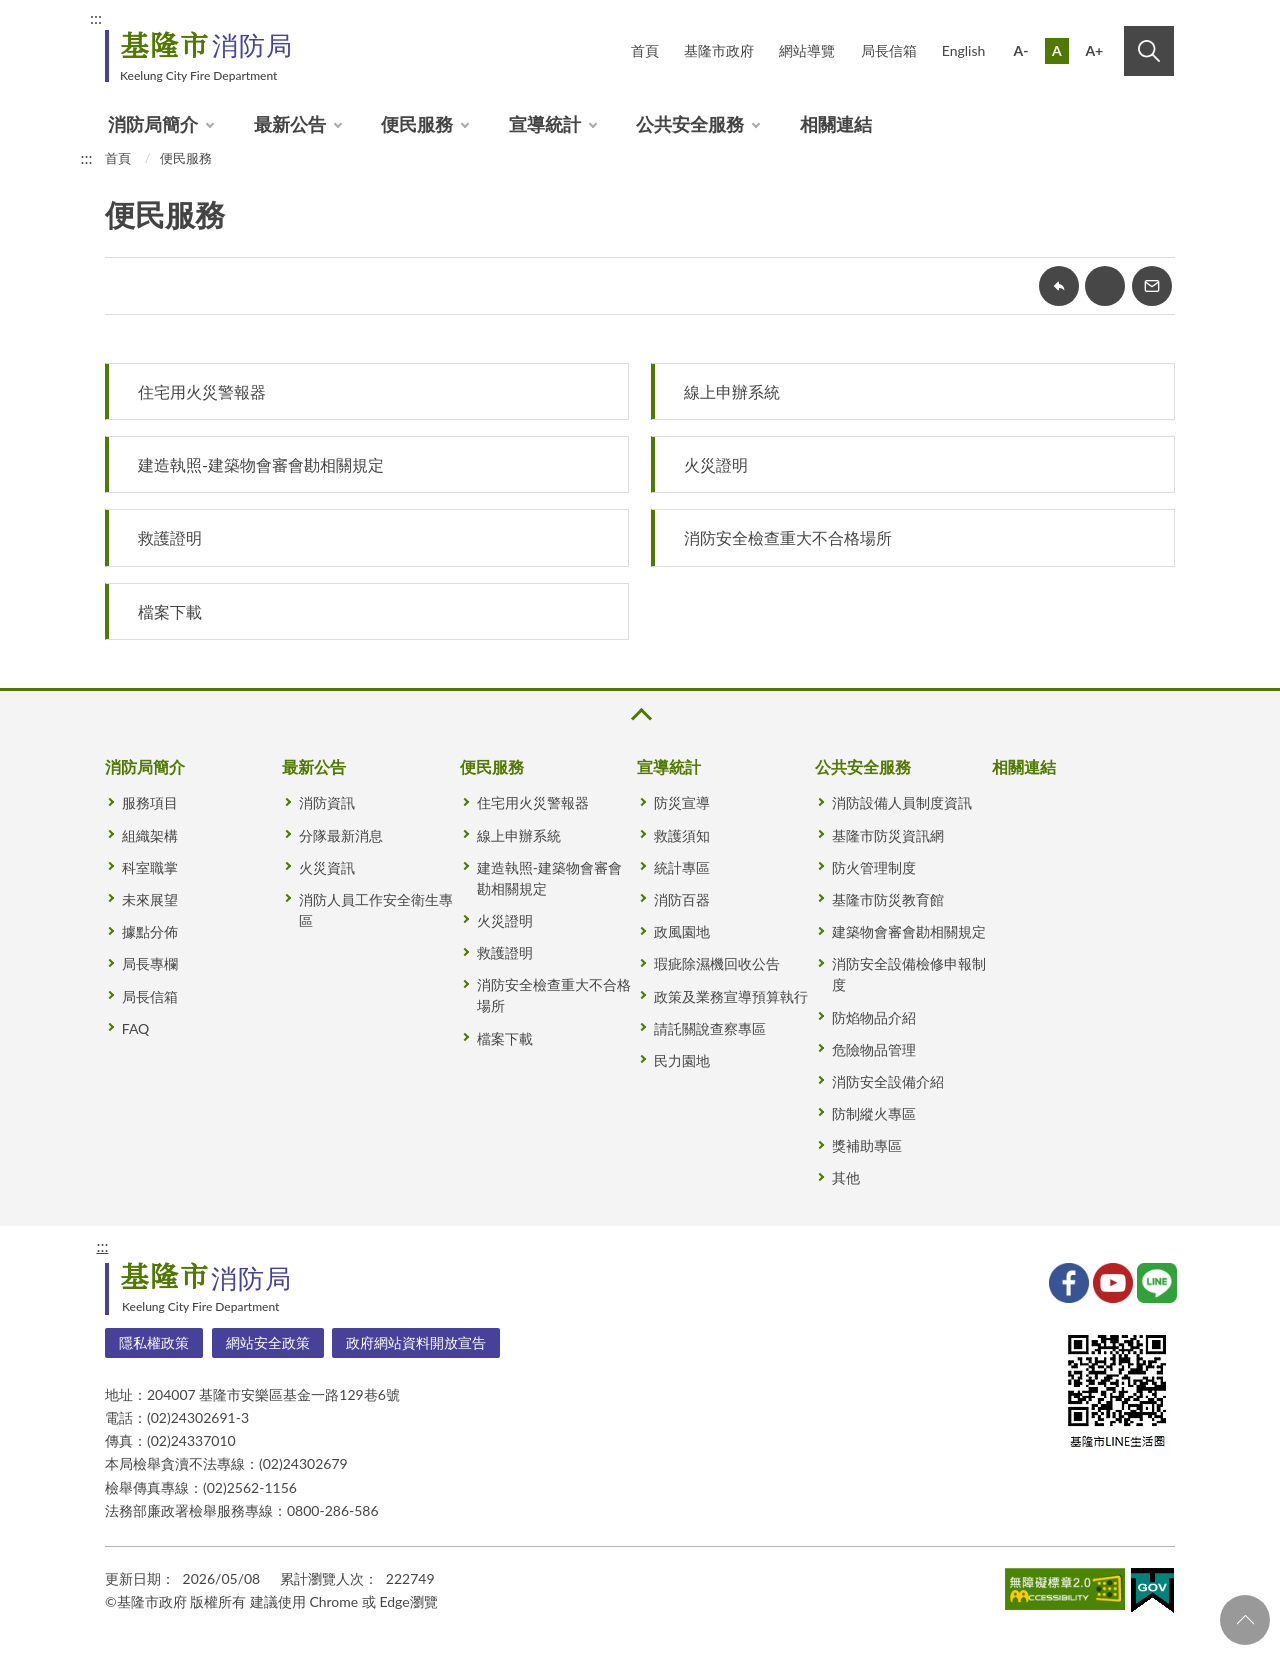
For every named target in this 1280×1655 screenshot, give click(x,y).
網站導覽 (807, 50)
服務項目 (150, 802)
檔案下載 (170, 611)
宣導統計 (545, 124)
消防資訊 (327, 802)
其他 (846, 1177)
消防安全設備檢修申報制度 (909, 974)
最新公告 (290, 124)
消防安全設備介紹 (888, 1081)
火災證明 (716, 464)
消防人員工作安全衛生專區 (376, 910)
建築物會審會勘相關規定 (909, 931)
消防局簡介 (153, 124)
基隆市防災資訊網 (888, 835)
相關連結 (836, 124)
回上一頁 (1059, 286)
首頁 (645, 50)
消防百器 (682, 899)
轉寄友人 (1152, 286)
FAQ (136, 1028)
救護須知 (682, 835)
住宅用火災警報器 (202, 391)
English (964, 50)
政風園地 (682, 931)
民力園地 (682, 1060)
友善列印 (1105, 286)
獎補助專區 (867, 1145)
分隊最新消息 (341, 835)
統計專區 (682, 867)
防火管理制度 (874, 867)
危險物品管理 (874, 1049)
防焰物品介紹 (874, 1017)
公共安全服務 (690, 124)
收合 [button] (640, 714)
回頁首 (1245, 1620)
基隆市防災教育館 (888, 899)
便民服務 (417, 124)
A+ (1094, 50)
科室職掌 (150, 867)
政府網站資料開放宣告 (416, 1342)
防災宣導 (682, 802)
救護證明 (170, 537)
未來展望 (150, 899)
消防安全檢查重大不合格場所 (788, 537)
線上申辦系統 (732, 391)
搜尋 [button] (1149, 51)
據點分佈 (150, 931)
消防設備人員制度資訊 (902, 802)
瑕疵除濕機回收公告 (717, 963)
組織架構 (150, 835)
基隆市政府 (719, 50)
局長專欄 (150, 963)
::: (96, 17)
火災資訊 (327, 867)
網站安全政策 (268, 1342)
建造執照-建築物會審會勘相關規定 (261, 464)
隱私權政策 (154, 1342)
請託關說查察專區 (710, 1028)
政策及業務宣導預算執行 (731, 996)
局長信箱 (889, 50)
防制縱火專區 (874, 1113)
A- (1021, 50)
